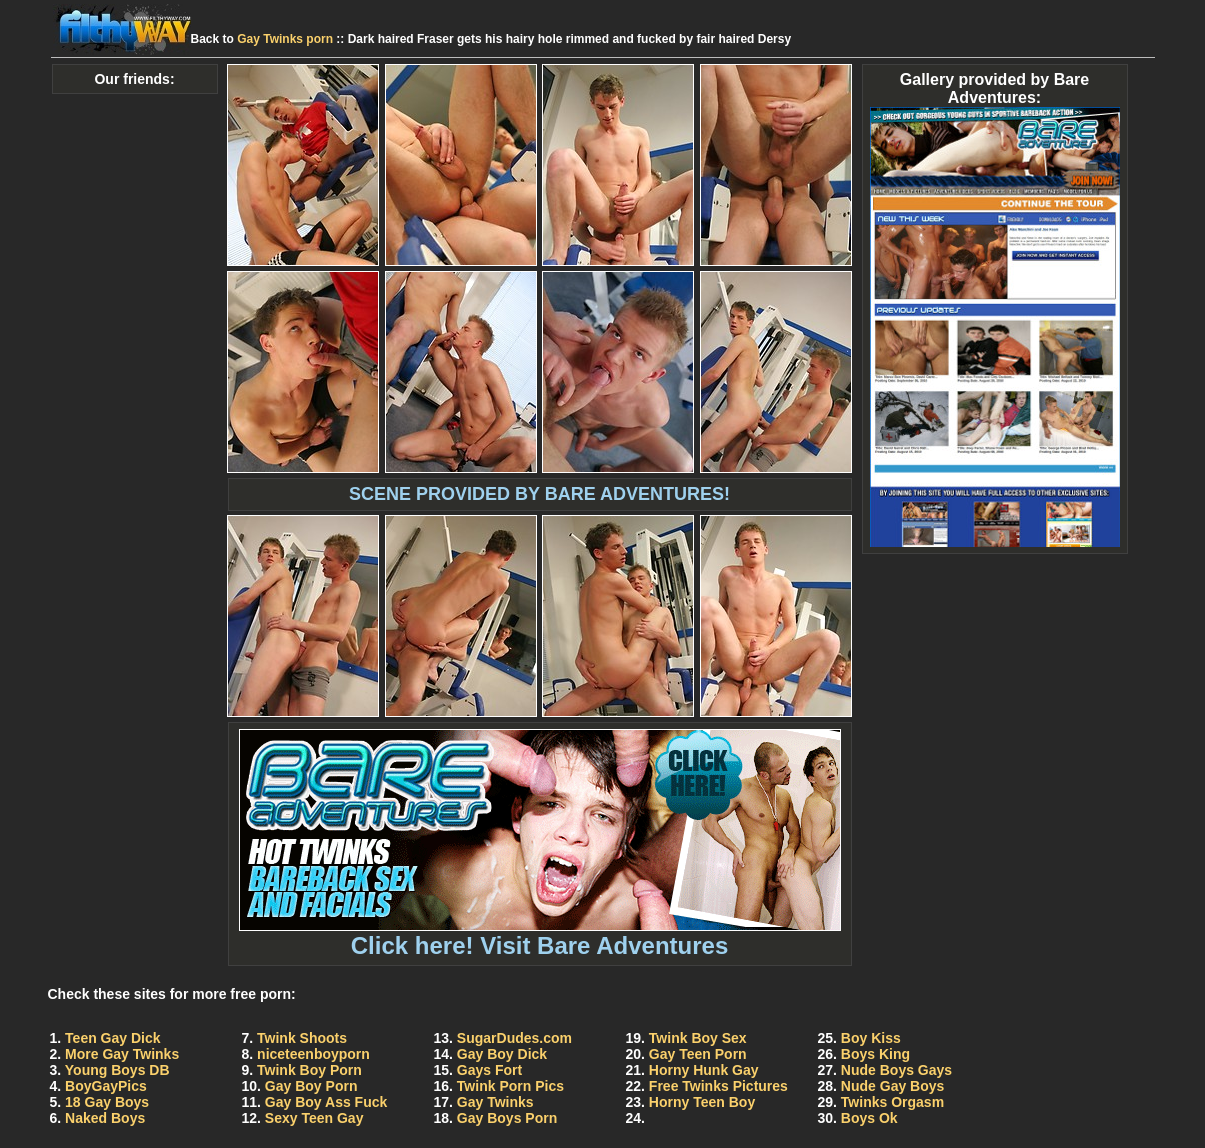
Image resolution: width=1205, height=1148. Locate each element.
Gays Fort (489, 1070)
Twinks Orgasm (892, 1102)
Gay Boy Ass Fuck (326, 1102)
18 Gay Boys (107, 1102)
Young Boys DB (117, 1070)
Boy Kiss (871, 1038)
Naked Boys (105, 1118)
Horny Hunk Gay (704, 1070)
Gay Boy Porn (311, 1086)
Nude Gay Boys (892, 1086)
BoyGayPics (106, 1086)
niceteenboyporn (313, 1054)
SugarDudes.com (514, 1038)
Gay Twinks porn (285, 39)
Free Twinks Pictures (718, 1086)
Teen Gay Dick (112, 1038)
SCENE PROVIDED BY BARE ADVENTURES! (539, 494)
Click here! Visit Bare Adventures (540, 934)
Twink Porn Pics (510, 1086)
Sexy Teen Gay (314, 1118)
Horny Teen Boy (702, 1102)
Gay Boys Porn (507, 1118)
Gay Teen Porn (698, 1054)
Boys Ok (869, 1118)
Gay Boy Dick (502, 1054)
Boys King (875, 1054)
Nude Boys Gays (896, 1070)
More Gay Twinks (122, 1054)
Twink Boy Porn (309, 1070)
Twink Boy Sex (698, 1038)
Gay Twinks (495, 1102)
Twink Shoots (302, 1038)
